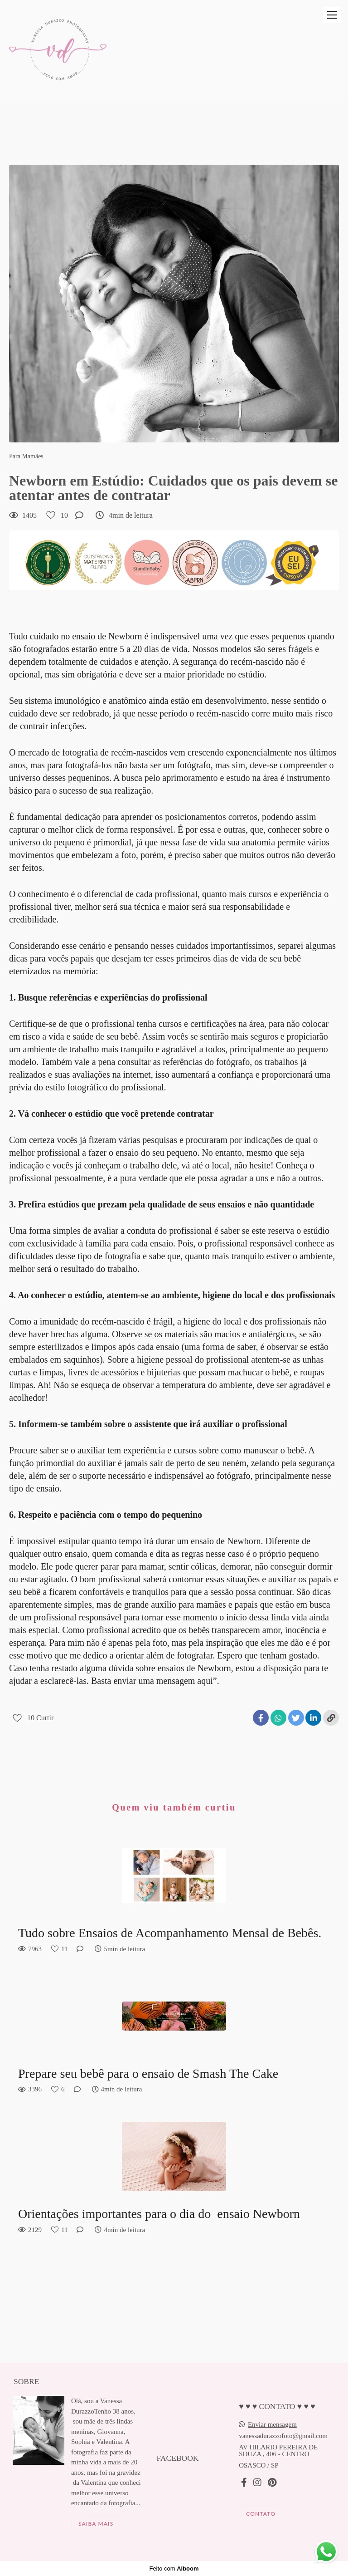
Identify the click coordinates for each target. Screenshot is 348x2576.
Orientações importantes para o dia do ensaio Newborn (160, 2214)
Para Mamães (26, 456)
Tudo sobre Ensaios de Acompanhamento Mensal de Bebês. (169, 1933)
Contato (261, 2513)
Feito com (173, 2568)
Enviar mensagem (272, 2424)
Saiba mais (95, 2523)
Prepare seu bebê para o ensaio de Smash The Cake (148, 2073)
